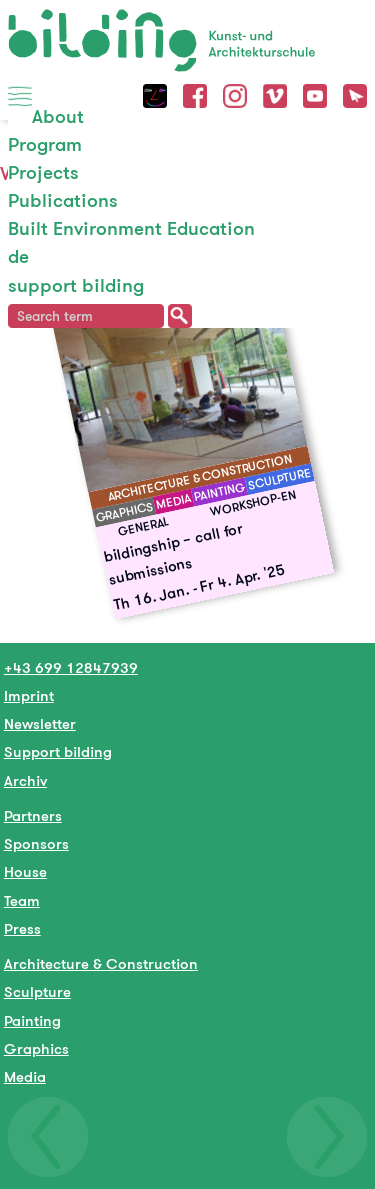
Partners (33, 815)
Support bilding (58, 751)
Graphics (36, 1048)
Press (22, 928)
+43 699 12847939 (71, 667)
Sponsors (36, 843)
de (18, 256)
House (25, 871)
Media (25, 1076)
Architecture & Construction (101, 963)
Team (22, 900)
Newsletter (40, 723)
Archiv (25, 780)
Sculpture (37, 991)
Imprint (29, 695)
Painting (32, 1020)
